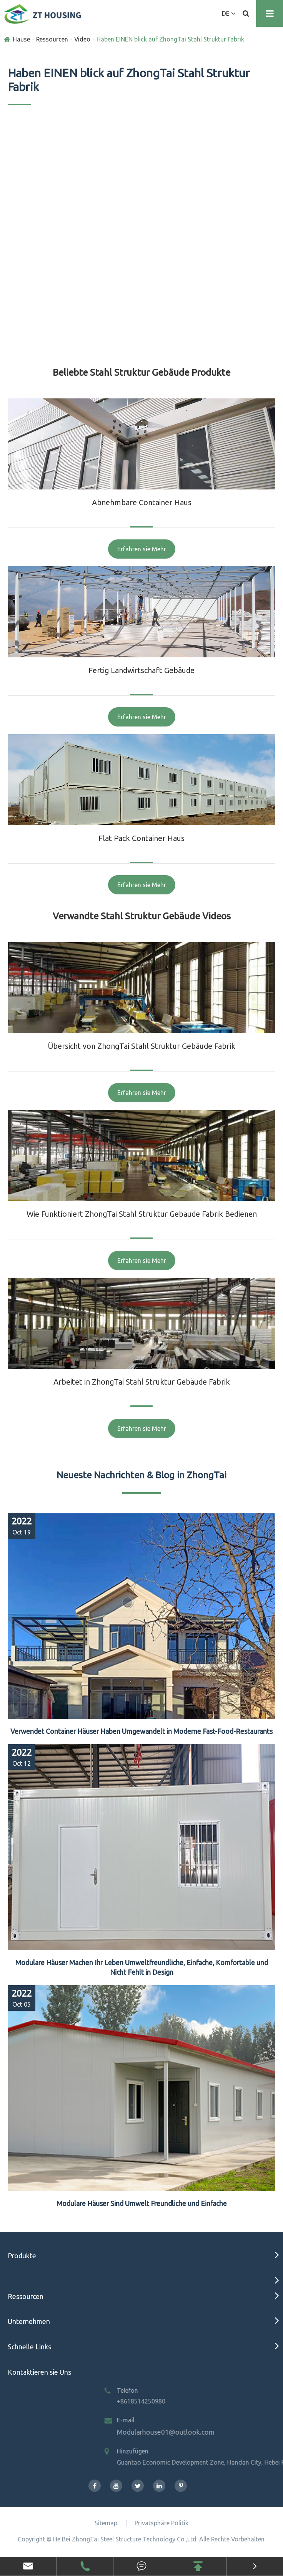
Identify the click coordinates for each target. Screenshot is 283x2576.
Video (82, 39)
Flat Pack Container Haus (141, 838)
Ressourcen (52, 39)
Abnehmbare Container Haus (141, 502)
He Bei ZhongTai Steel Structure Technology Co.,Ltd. (125, 2539)
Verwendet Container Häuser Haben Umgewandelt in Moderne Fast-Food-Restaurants (141, 1731)
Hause (21, 39)
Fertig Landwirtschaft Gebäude (141, 670)
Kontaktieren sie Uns (39, 2372)
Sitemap (106, 2523)
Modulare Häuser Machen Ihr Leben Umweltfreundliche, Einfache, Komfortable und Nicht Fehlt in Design (141, 1967)
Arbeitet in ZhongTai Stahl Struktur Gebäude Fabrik (141, 1381)
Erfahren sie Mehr (141, 549)
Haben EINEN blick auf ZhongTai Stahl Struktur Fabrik (170, 39)
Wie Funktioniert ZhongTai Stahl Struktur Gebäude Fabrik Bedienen (142, 1213)
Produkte (22, 2255)
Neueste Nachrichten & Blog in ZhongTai (141, 1475)
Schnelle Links (29, 2346)
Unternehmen (29, 2321)
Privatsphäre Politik (161, 2523)
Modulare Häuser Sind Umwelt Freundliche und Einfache (142, 2203)
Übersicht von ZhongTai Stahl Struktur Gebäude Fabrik (141, 1046)
